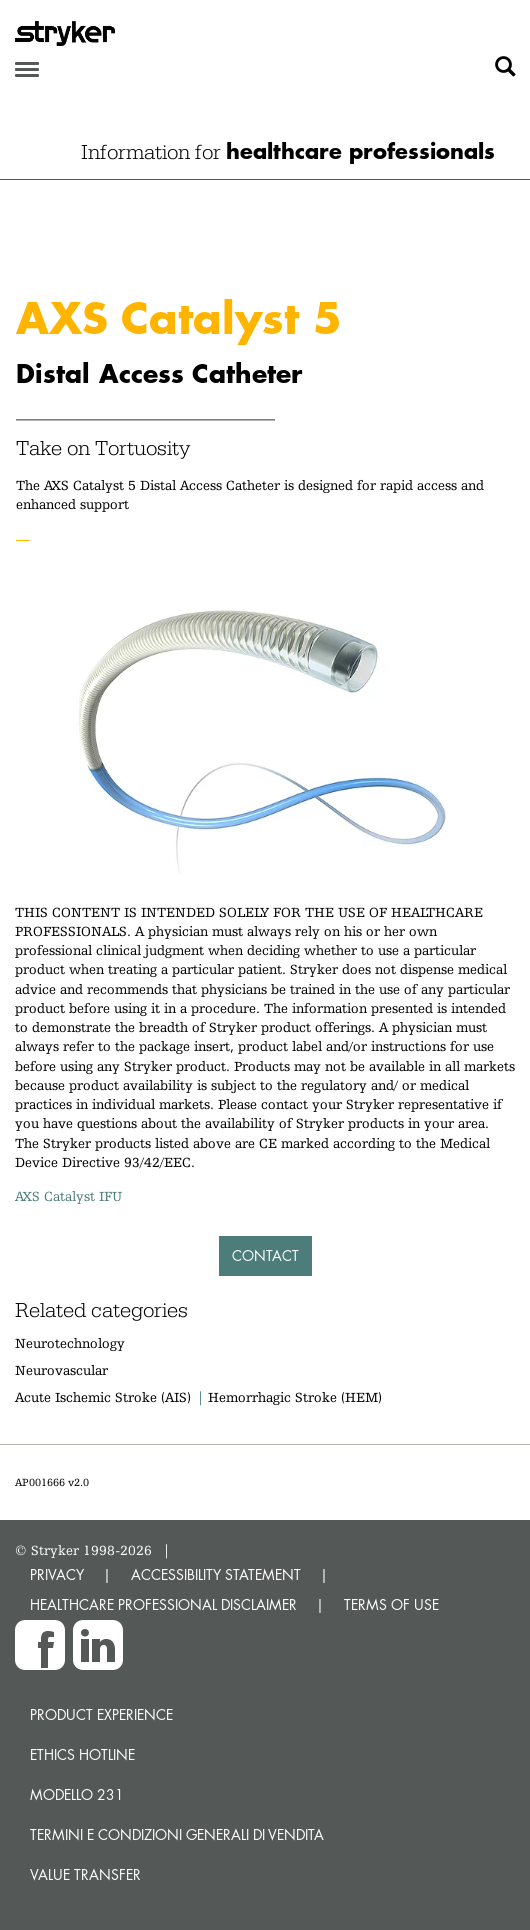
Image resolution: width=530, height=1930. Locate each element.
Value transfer (85, 1874)
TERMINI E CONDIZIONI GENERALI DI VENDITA (177, 1834)
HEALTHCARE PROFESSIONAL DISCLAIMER (163, 1604)
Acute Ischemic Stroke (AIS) (103, 1397)
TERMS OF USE (391, 1604)
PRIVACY (57, 1574)
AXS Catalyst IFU (68, 1196)
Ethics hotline (82, 1754)
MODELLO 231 (77, 1794)
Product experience (101, 1714)
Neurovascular (61, 1370)
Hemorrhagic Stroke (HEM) (295, 1397)
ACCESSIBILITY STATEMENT (216, 1574)
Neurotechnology (70, 1343)
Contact (265, 1255)
